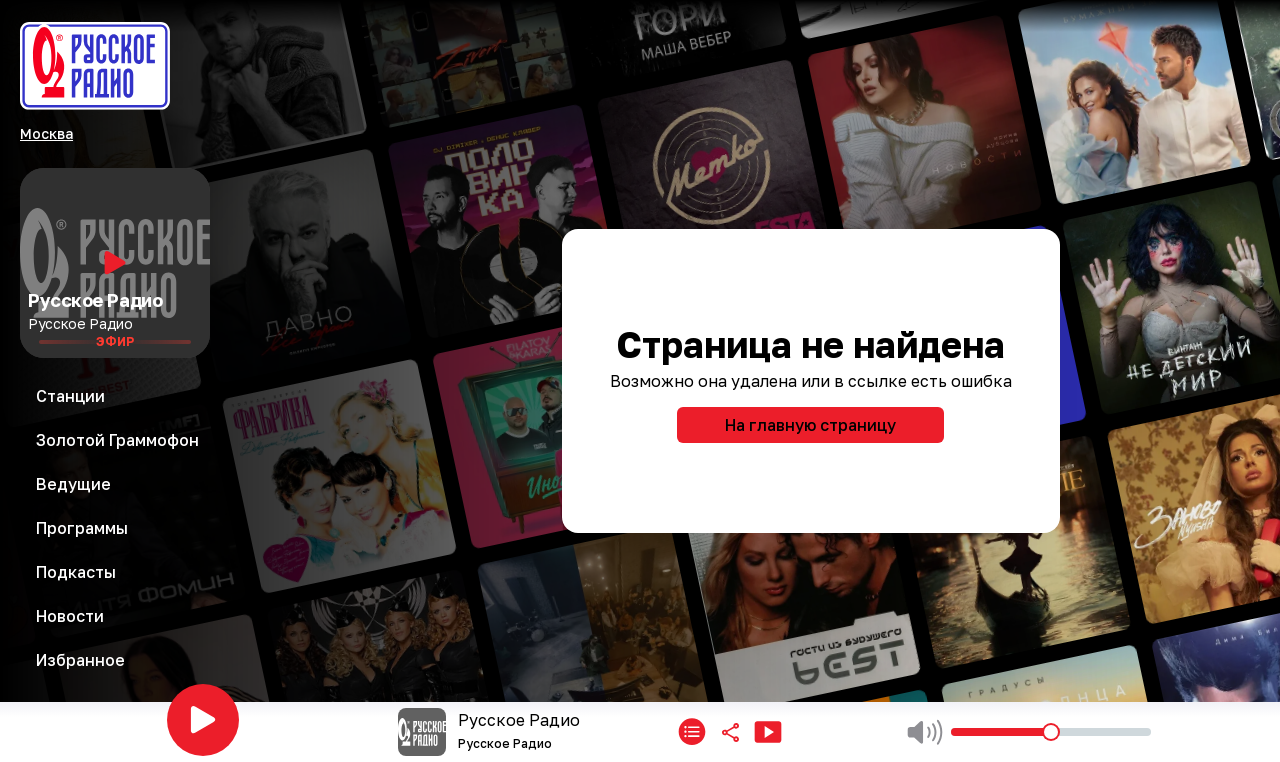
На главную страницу (810, 425)
